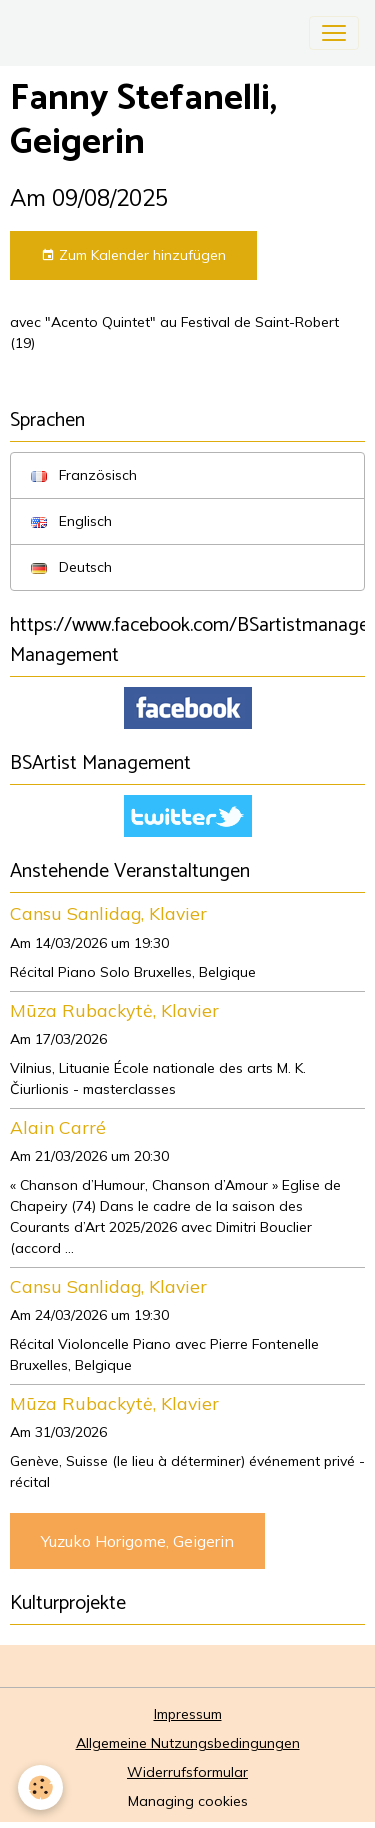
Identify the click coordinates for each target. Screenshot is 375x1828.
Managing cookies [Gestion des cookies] (188, 1801)
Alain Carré (58, 1127)
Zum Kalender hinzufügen (133, 255)
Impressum (188, 1714)
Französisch (84, 475)
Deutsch (71, 567)
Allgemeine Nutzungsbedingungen (188, 1743)
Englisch (71, 521)
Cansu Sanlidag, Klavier (108, 913)
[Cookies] (40, 1787)
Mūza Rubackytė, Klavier (114, 1010)
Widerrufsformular (187, 1772)
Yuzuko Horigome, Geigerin (137, 1541)
